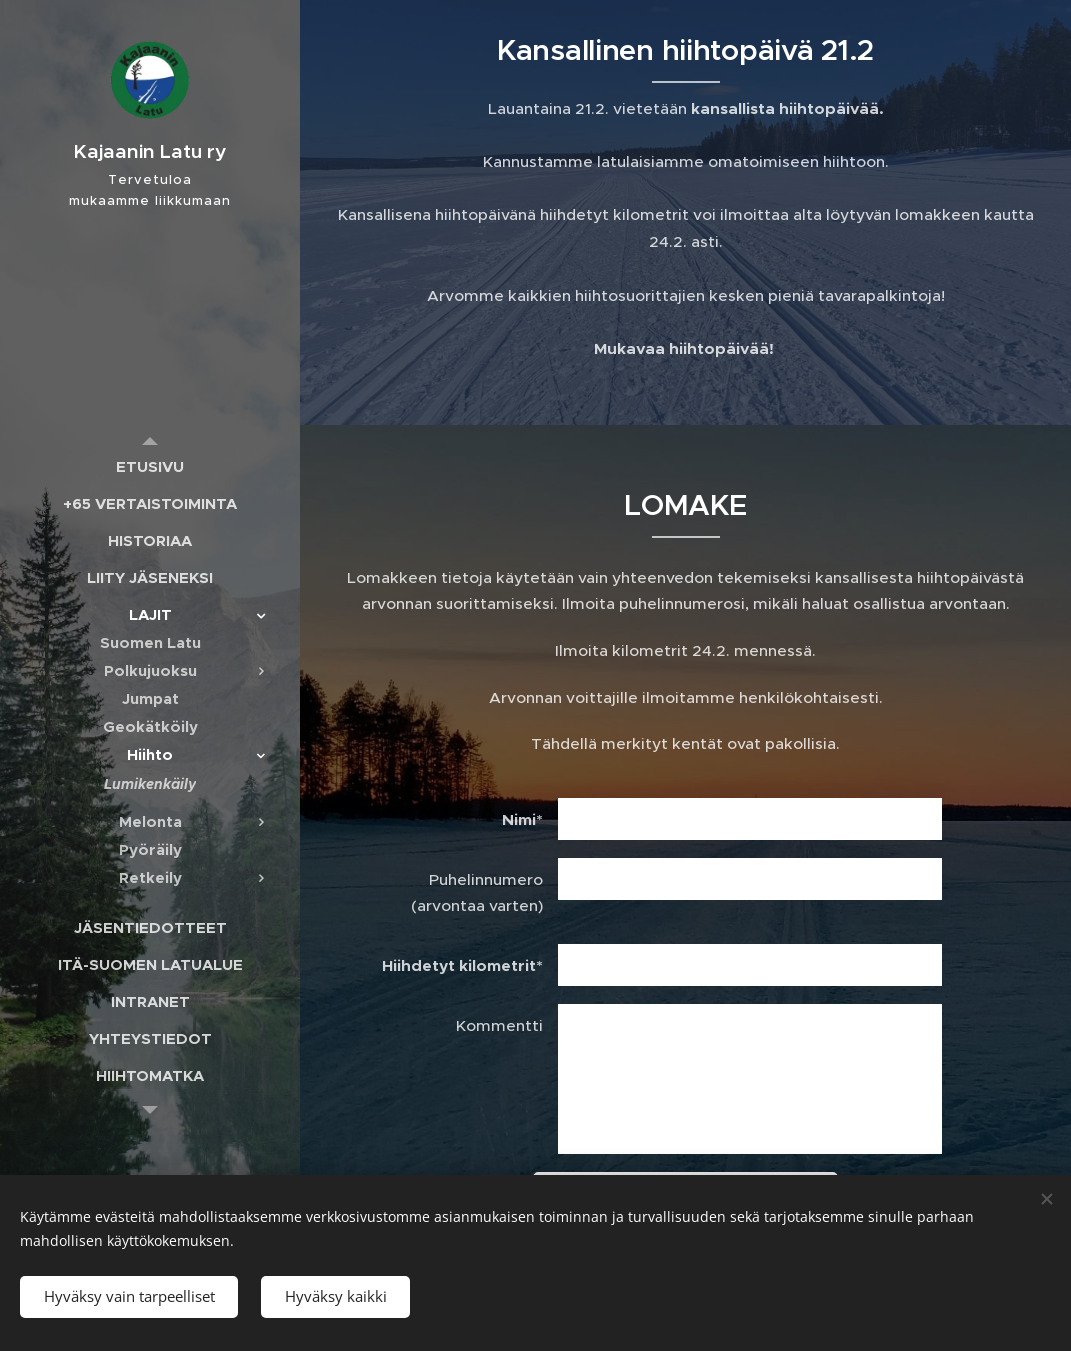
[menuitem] (150, 466)
